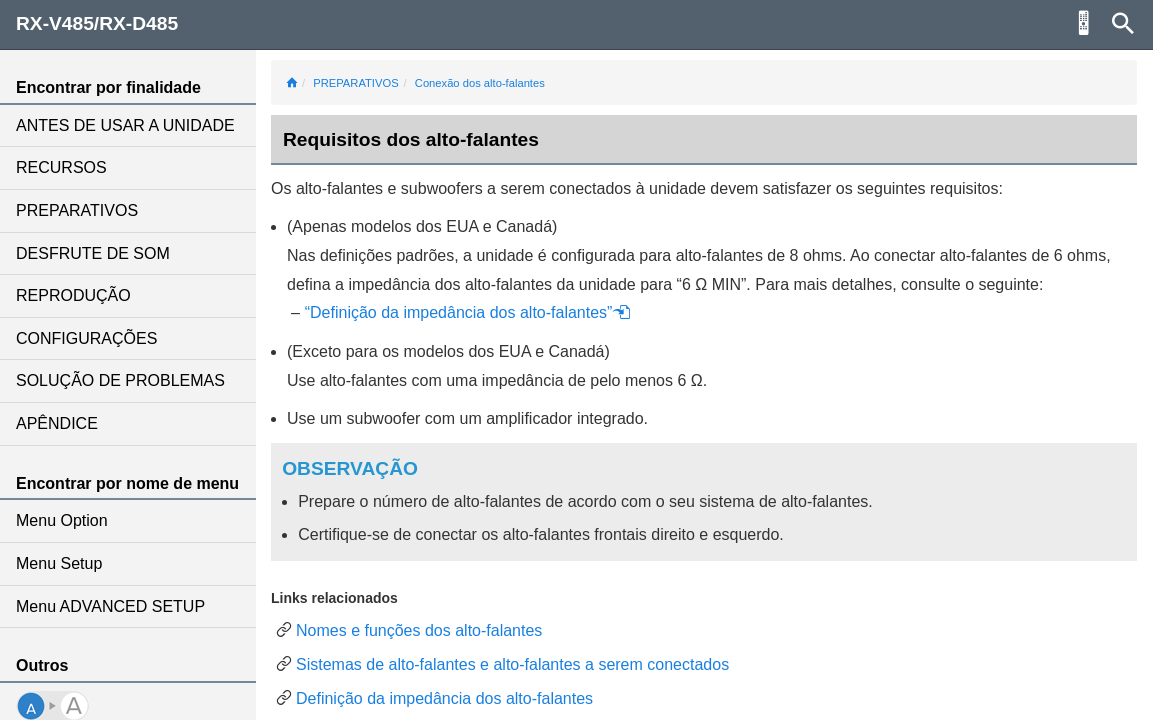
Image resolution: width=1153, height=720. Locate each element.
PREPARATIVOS (77, 210)
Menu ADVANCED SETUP (110, 606)
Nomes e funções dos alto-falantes (419, 630)
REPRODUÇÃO (73, 295)
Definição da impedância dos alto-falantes (444, 698)
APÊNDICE (57, 423)
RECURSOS (61, 167)
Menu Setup (59, 563)
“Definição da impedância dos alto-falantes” (468, 312)
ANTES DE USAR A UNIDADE (125, 125)
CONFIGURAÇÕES (86, 338)
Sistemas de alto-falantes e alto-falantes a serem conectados (512, 664)
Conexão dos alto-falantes (480, 83)
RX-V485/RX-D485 (97, 23)
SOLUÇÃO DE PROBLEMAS (120, 380)
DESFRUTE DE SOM (93, 253)
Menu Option (62, 520)
